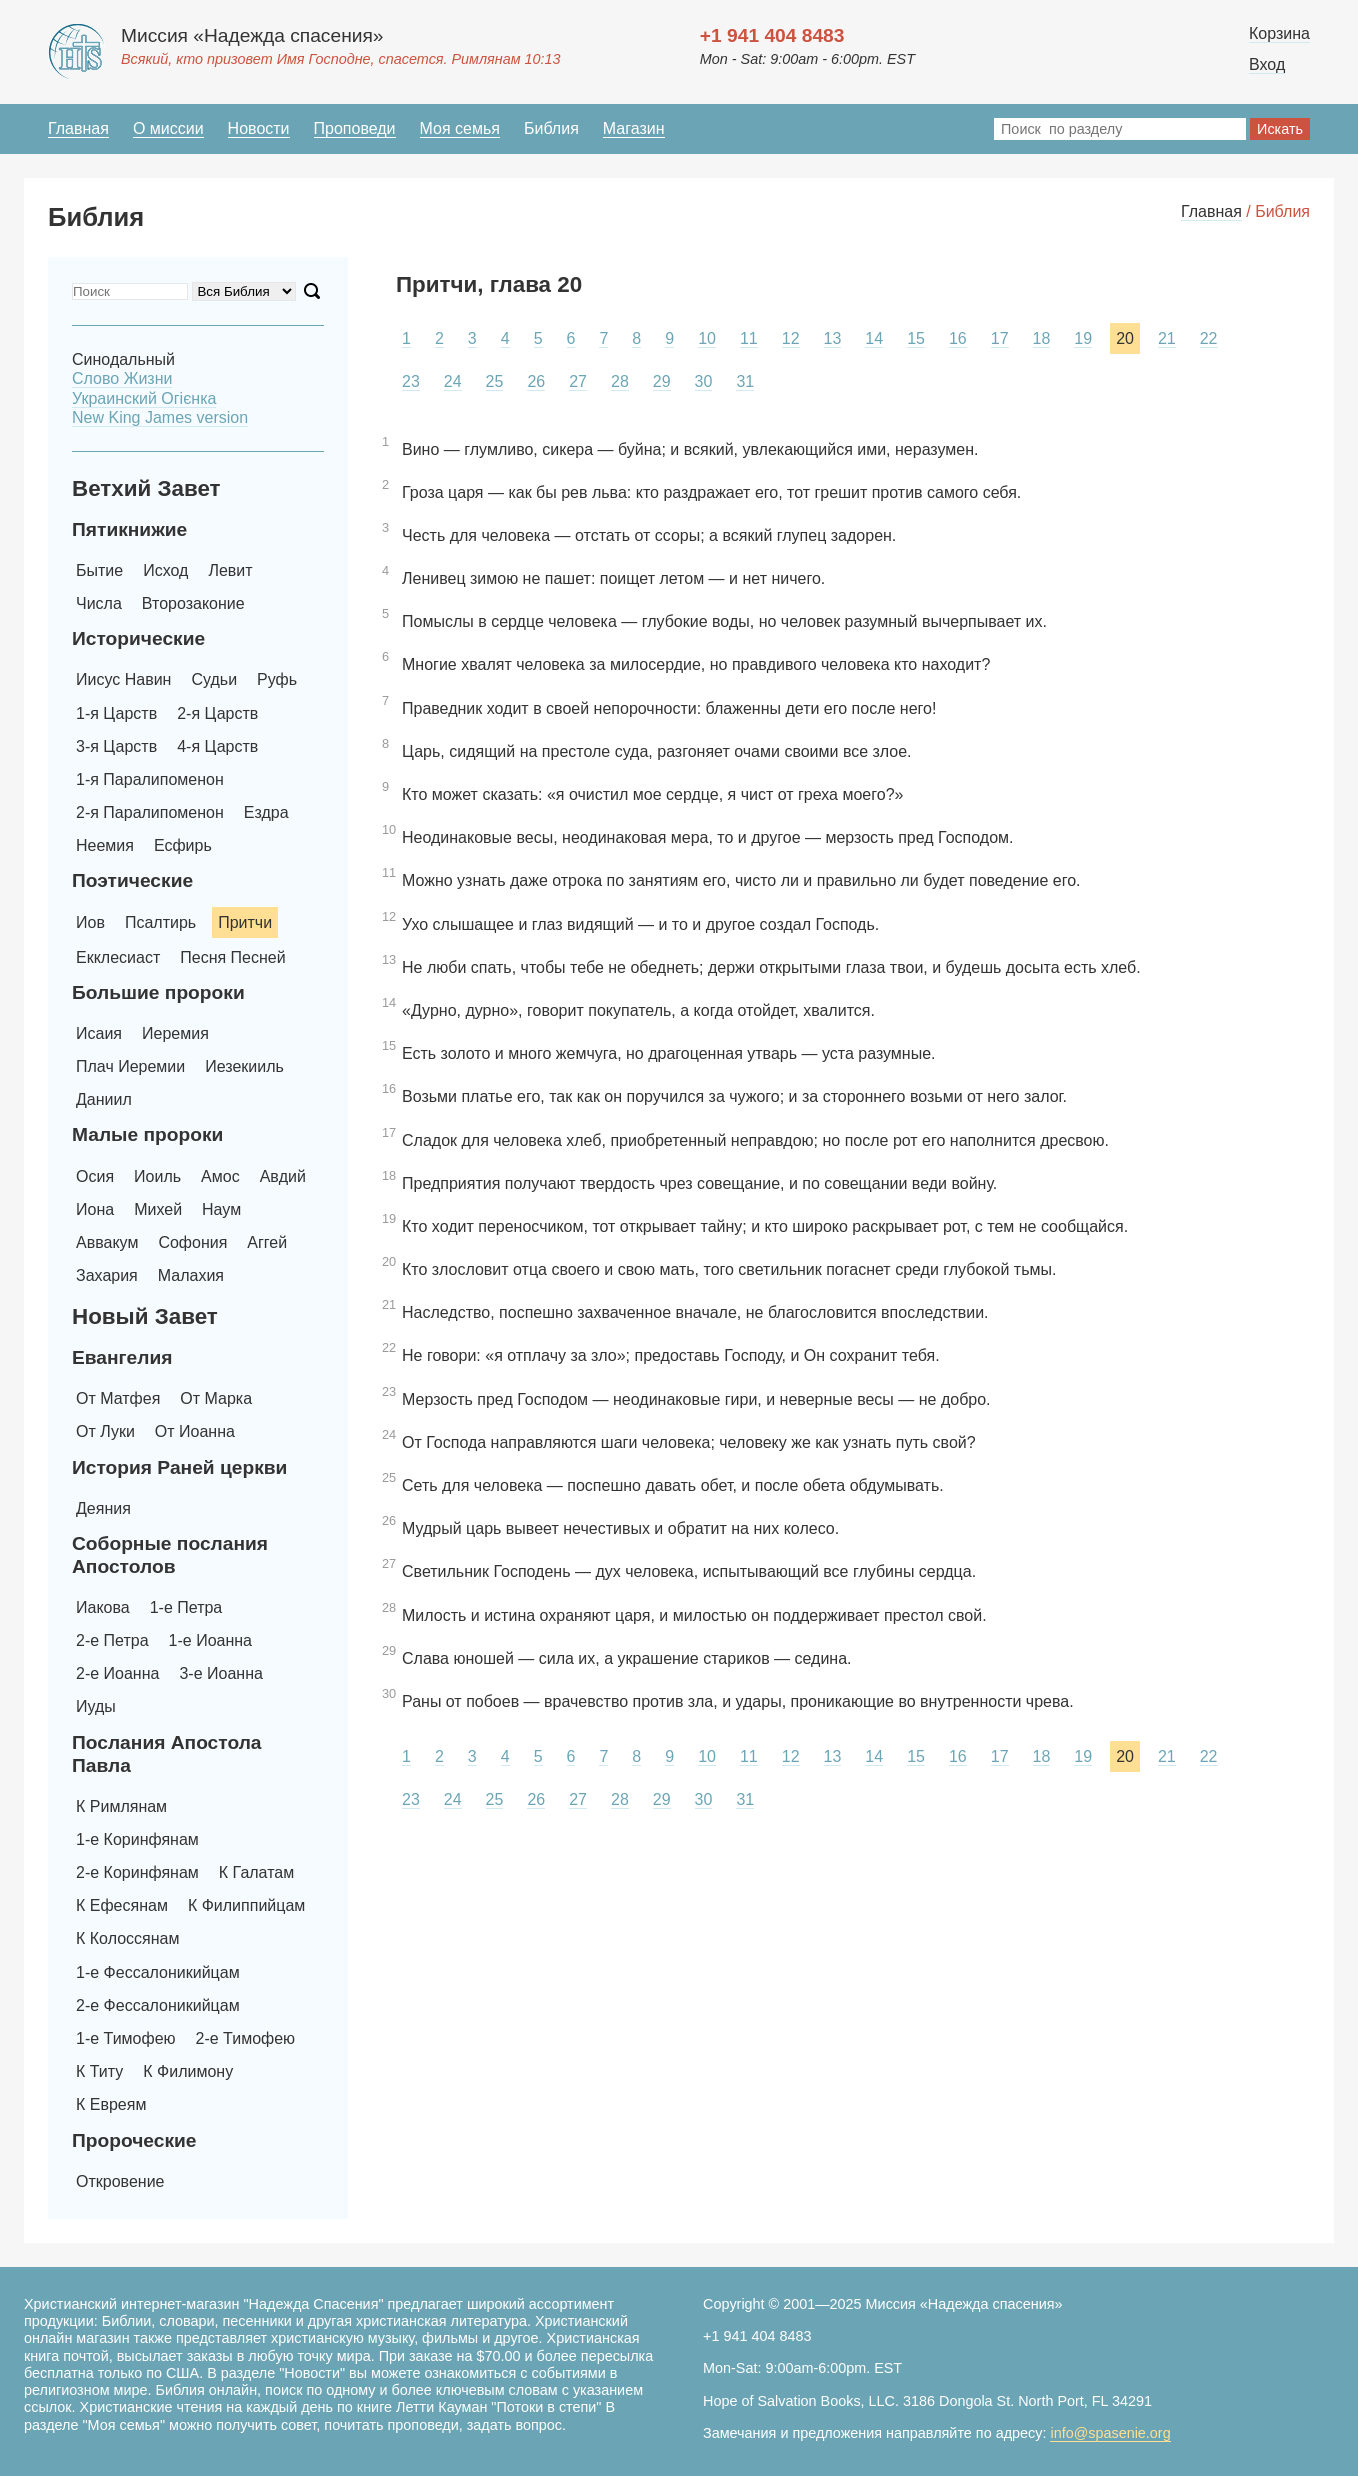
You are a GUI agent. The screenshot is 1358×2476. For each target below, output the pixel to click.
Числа (99, 603)
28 (620, 381)
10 (707, 338)
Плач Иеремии (130, 1066)
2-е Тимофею (246, 2038)
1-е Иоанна (210, 1640)
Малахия (191, 1275)
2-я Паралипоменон (150, 812)
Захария (107, 1275)
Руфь (277, 679)
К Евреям (111, 2104)
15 (916, 338)
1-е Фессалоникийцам (158, 1972)
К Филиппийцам (246, 1905)
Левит (230, 570)
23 (411, 381)
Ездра (266, 812)
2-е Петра (112, 1640)
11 (749, 338)
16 (958, 338)
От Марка (216, 1398)
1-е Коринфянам (137, 1839)
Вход (1267, 64)
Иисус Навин (123, 679)
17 (1000, 338)
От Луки (105, 1431)
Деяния (103, 1508)
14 (874, 338)
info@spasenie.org (1110, 2433)
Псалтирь (160, 922)
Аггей (267, 1242)
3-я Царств (116, 746)
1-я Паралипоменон (150, 779)
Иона (95, 1209)
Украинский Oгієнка (144, 398)
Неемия (105, 845)
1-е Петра (186, 1607)
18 (1042, 338)
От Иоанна (195, 1431)
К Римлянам (121, 1806)
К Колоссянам (127, 1938)
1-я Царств (116, 713)
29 (662, 381)
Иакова (103, 1607)
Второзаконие (193, 603)
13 (833, 338)
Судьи (214, 679)
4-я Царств (217, 746)
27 (578, 381)
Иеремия (175, 1033)
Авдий (283, 1176)
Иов (90, 922)
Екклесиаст (118, 957)
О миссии (168, 128)
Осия (95, 1176)
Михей (158, 1209)
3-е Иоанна (220, 1673)
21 (1167, 338)
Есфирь (183, 845)
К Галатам (256, 1872)
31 (745, 381)
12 (791, 338)
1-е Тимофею (126, 2038)
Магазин (634, 128)
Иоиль (157, 1176)
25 (495, 381)
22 (1209, 338)
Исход (165, 570)
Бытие (99, 570)
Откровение (120, 2181)
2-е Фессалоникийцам (158, 2005)
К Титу (99, 2071)
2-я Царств (217, 713)
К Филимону (188, 2071)
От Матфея (118, 1398)
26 (536, 381)
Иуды (96, 1706)
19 (1083, 338)
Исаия (99, 1033)
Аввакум (107, 1242)
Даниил (104, 1099)
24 (453, 381)
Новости (259, 128)
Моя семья (460, 128)
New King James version (160, 417)
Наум (221, 1209)
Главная (78, 128)
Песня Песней (232, 957)
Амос (220, 1176)
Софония (192, 1242)
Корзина (1279, 33)
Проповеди (355, 128)
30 (704, 381)
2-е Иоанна (117, 1673)
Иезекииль (244, 1066)
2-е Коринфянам (137, 1872)
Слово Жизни (122, 378)
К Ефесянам (122, 1905)
